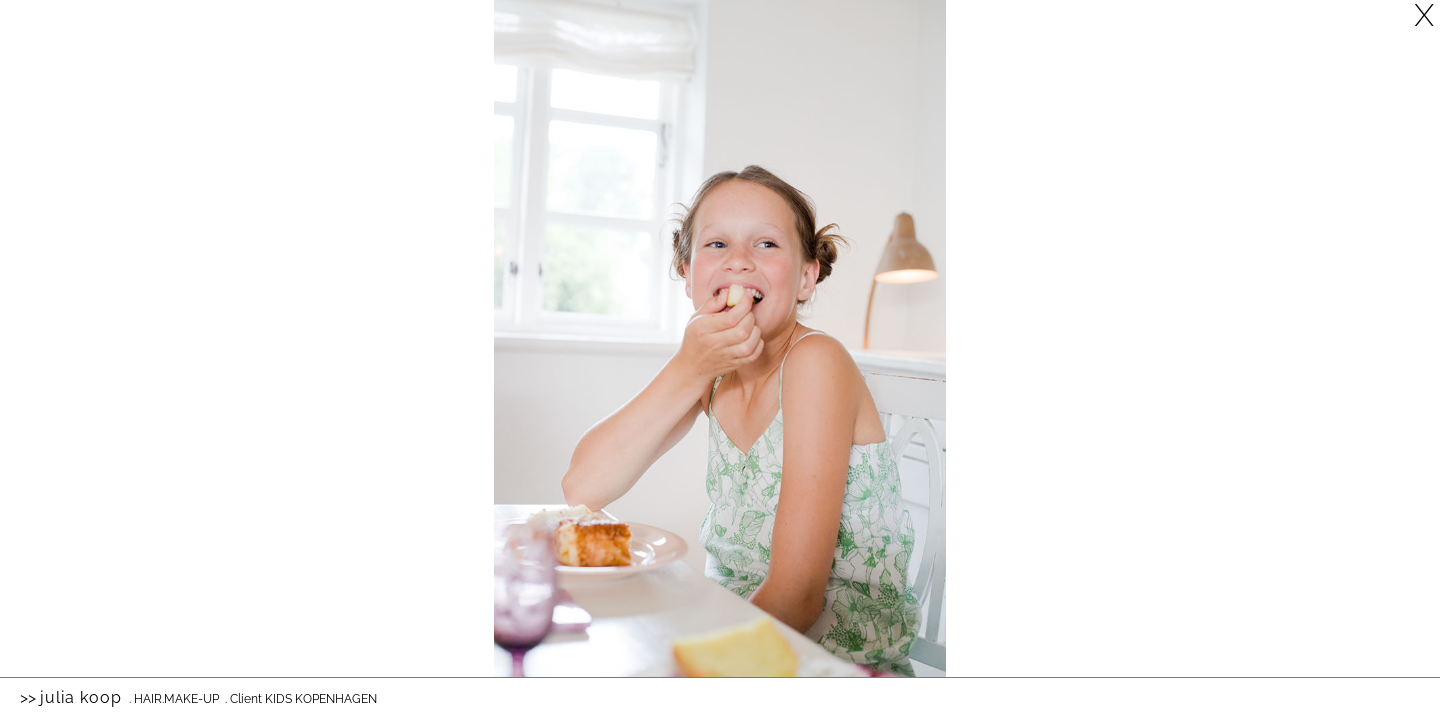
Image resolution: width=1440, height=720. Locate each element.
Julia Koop (81, 697)
